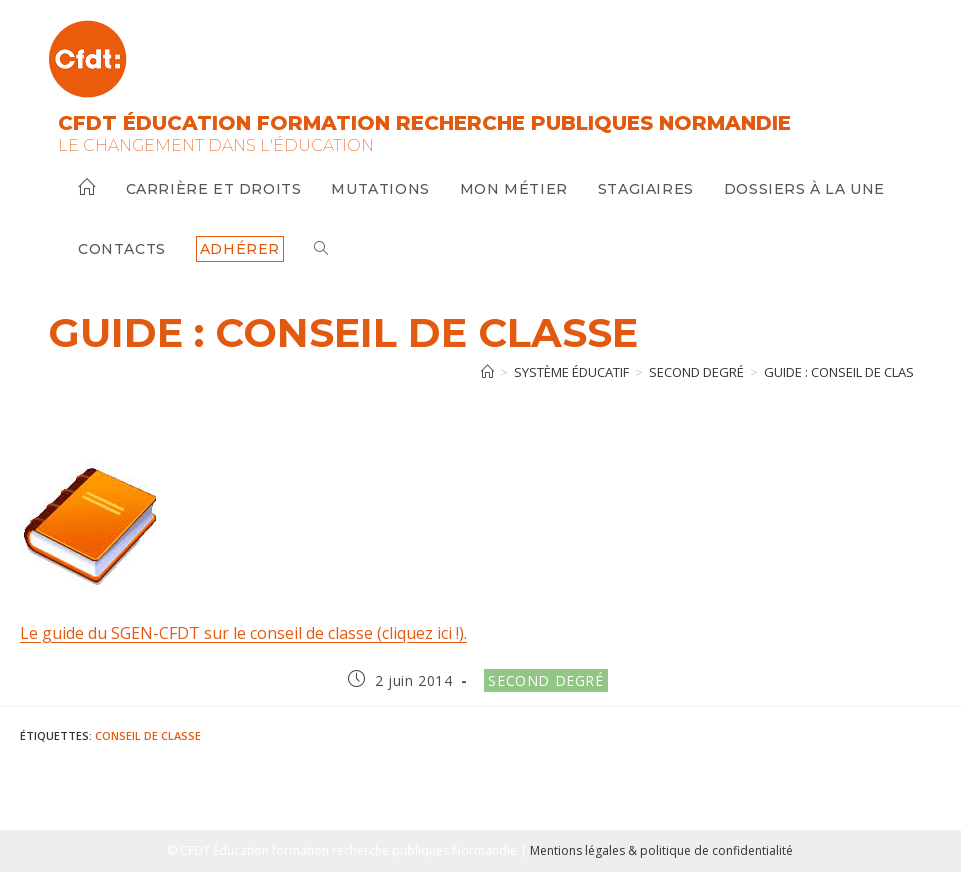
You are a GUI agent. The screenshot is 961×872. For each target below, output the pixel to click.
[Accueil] (487, 372)
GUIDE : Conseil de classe (846, 372)
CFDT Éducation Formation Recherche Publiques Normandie (424, 123)
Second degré (545, 680)
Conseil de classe (148, 735)
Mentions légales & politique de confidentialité (661, 850)
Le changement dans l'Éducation (216, 145)
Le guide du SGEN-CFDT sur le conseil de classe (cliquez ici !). (243, 633)
